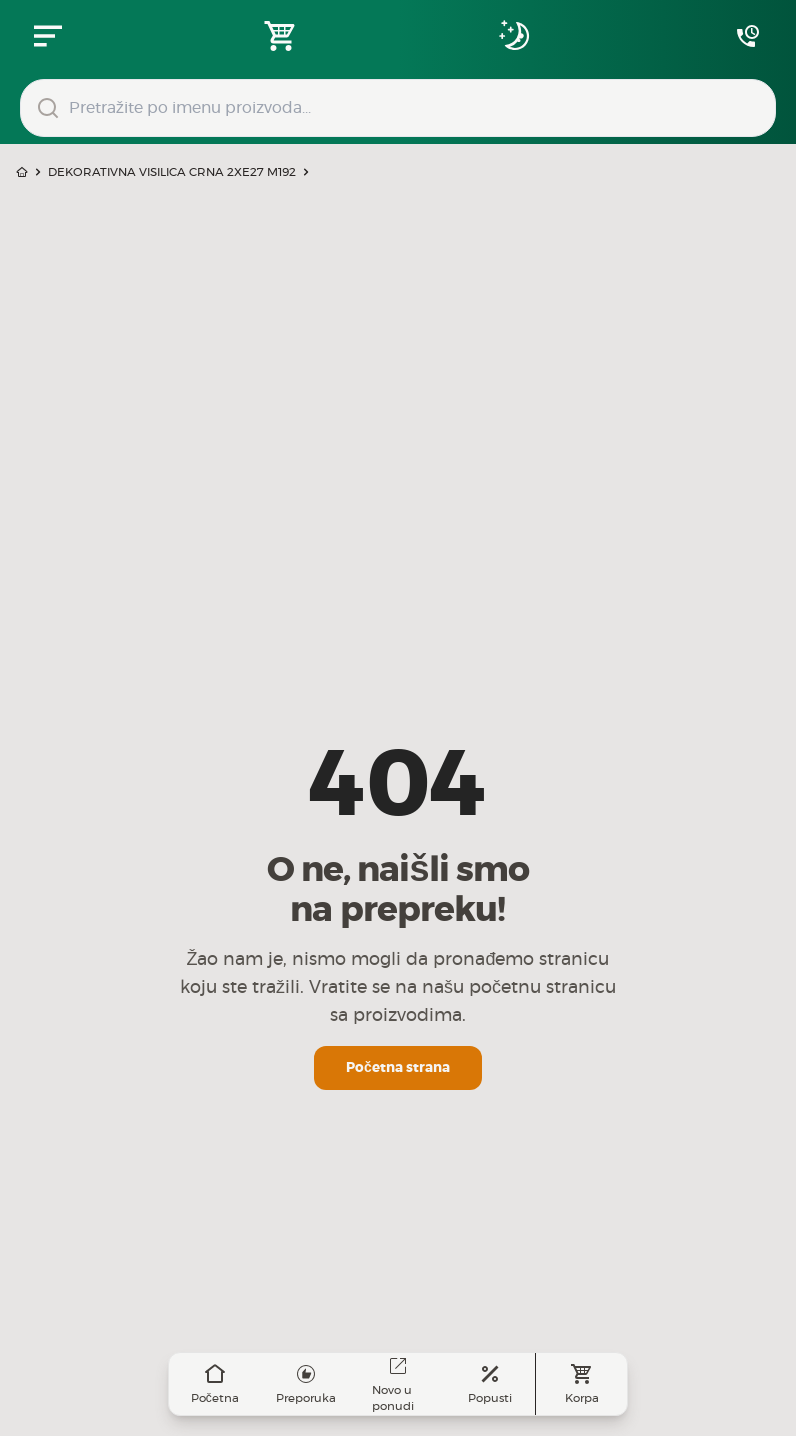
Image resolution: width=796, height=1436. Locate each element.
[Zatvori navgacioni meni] (48, 36)
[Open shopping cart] (281, 36)
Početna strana (398, 1068)
